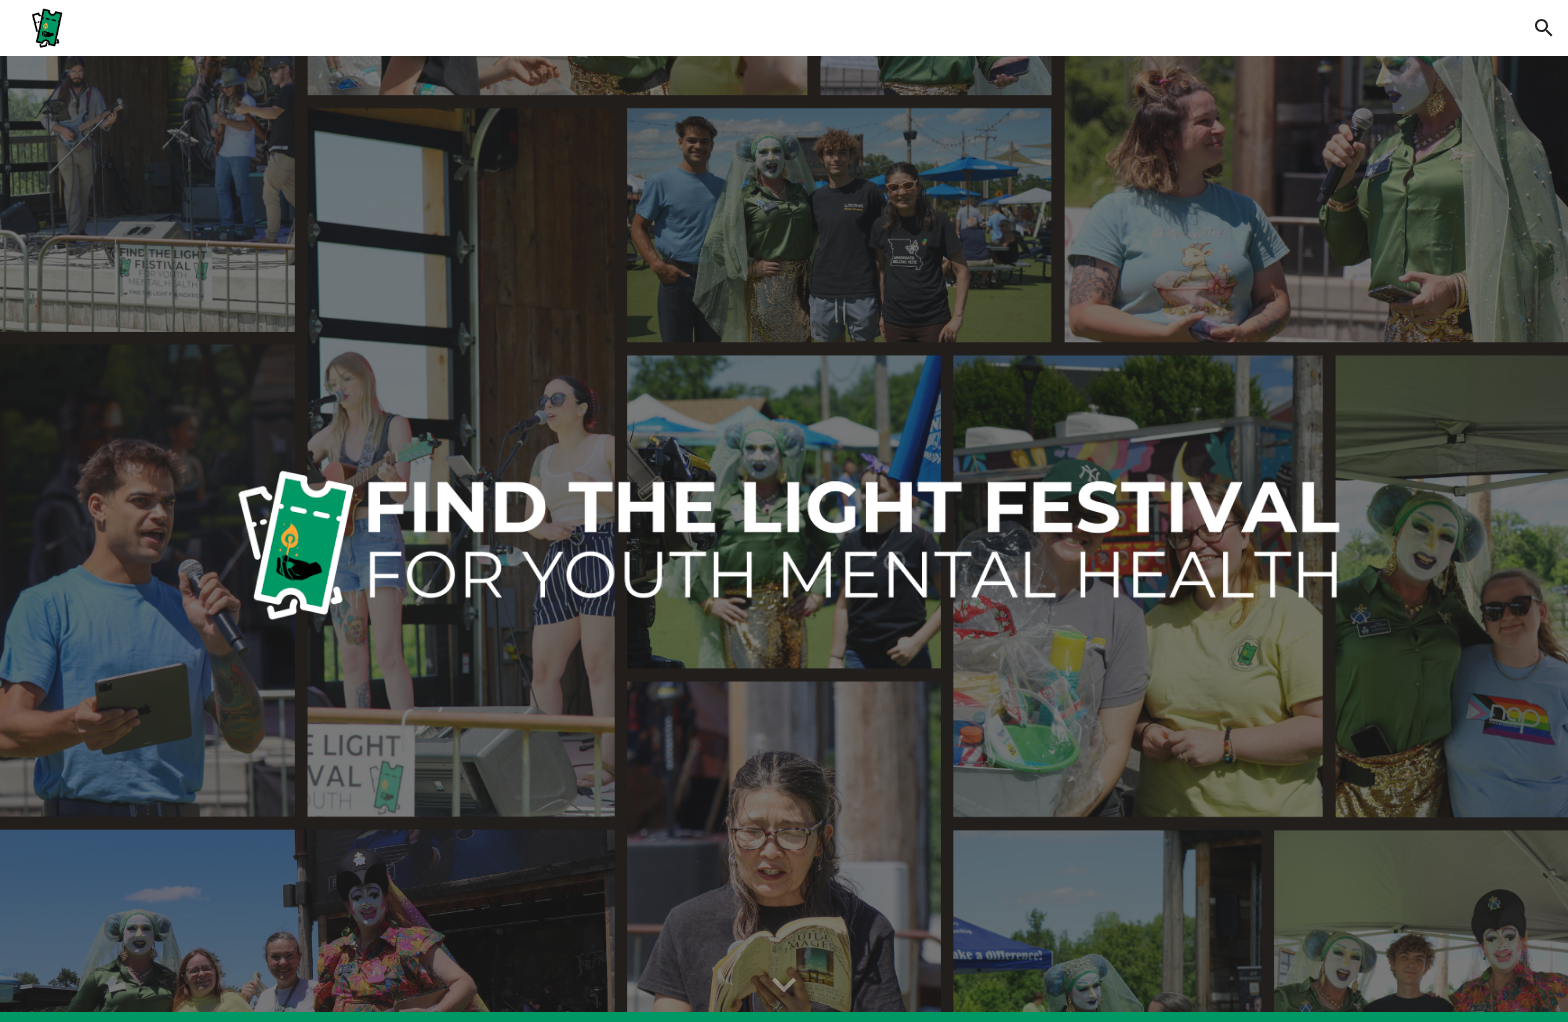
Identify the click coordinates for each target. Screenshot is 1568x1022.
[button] (1544, 28)
